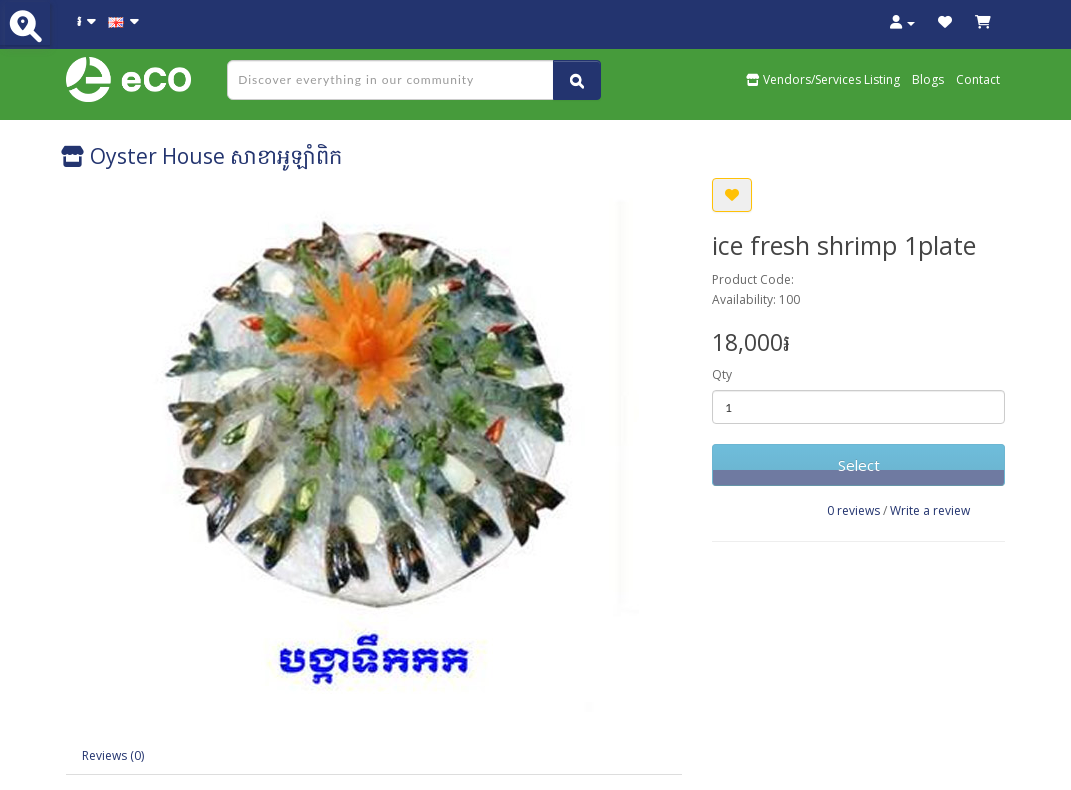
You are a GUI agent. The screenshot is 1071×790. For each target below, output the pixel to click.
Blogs (928, 79)
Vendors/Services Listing (823, 79)
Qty (722, 374)
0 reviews (853, 510)
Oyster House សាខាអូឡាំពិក (201, 156)
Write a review (930, 510)
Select (859, 465)
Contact (978, 79)
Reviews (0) (113, 755)
